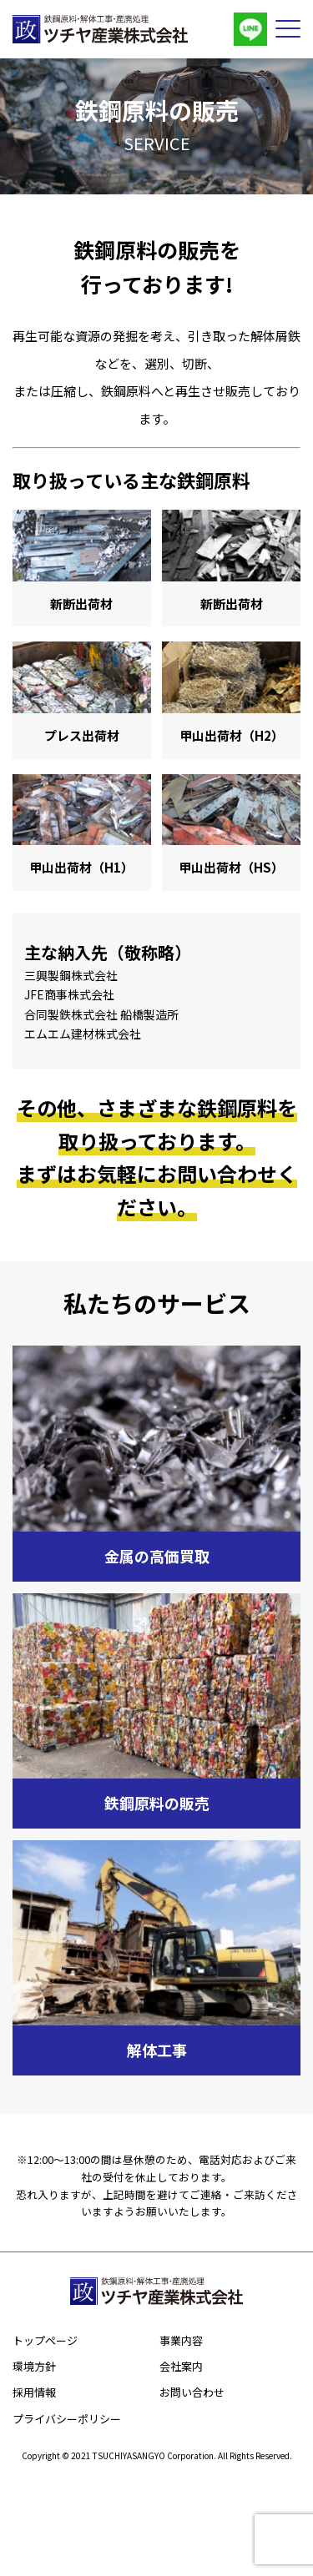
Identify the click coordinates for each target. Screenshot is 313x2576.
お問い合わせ (192, 2392)
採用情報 (34, 2392)
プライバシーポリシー (67, 2419)
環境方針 (34, 2366)
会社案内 (181, 2366)
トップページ (45, 2340)
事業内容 (181, 2340)
